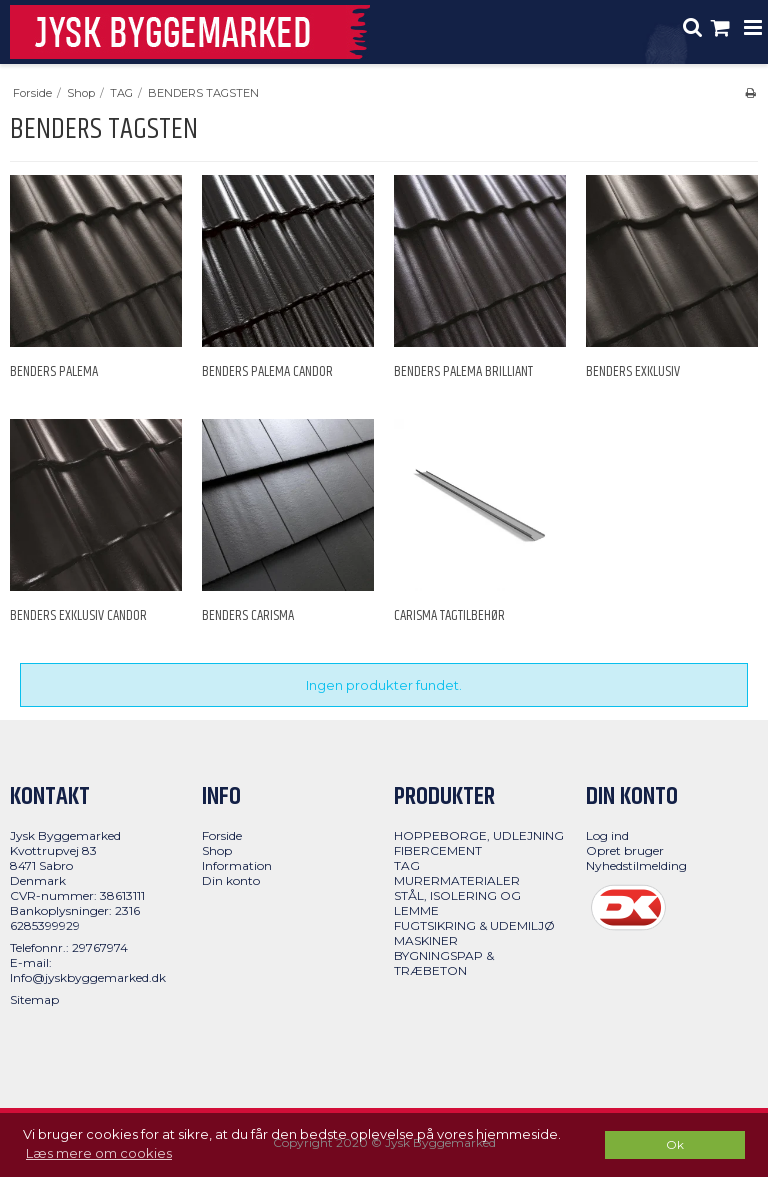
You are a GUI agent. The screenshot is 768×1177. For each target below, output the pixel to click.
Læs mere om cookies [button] (99, 1153)
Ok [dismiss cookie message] (675, 1145)
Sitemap (34, 999)
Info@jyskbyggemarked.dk (88, 977)
